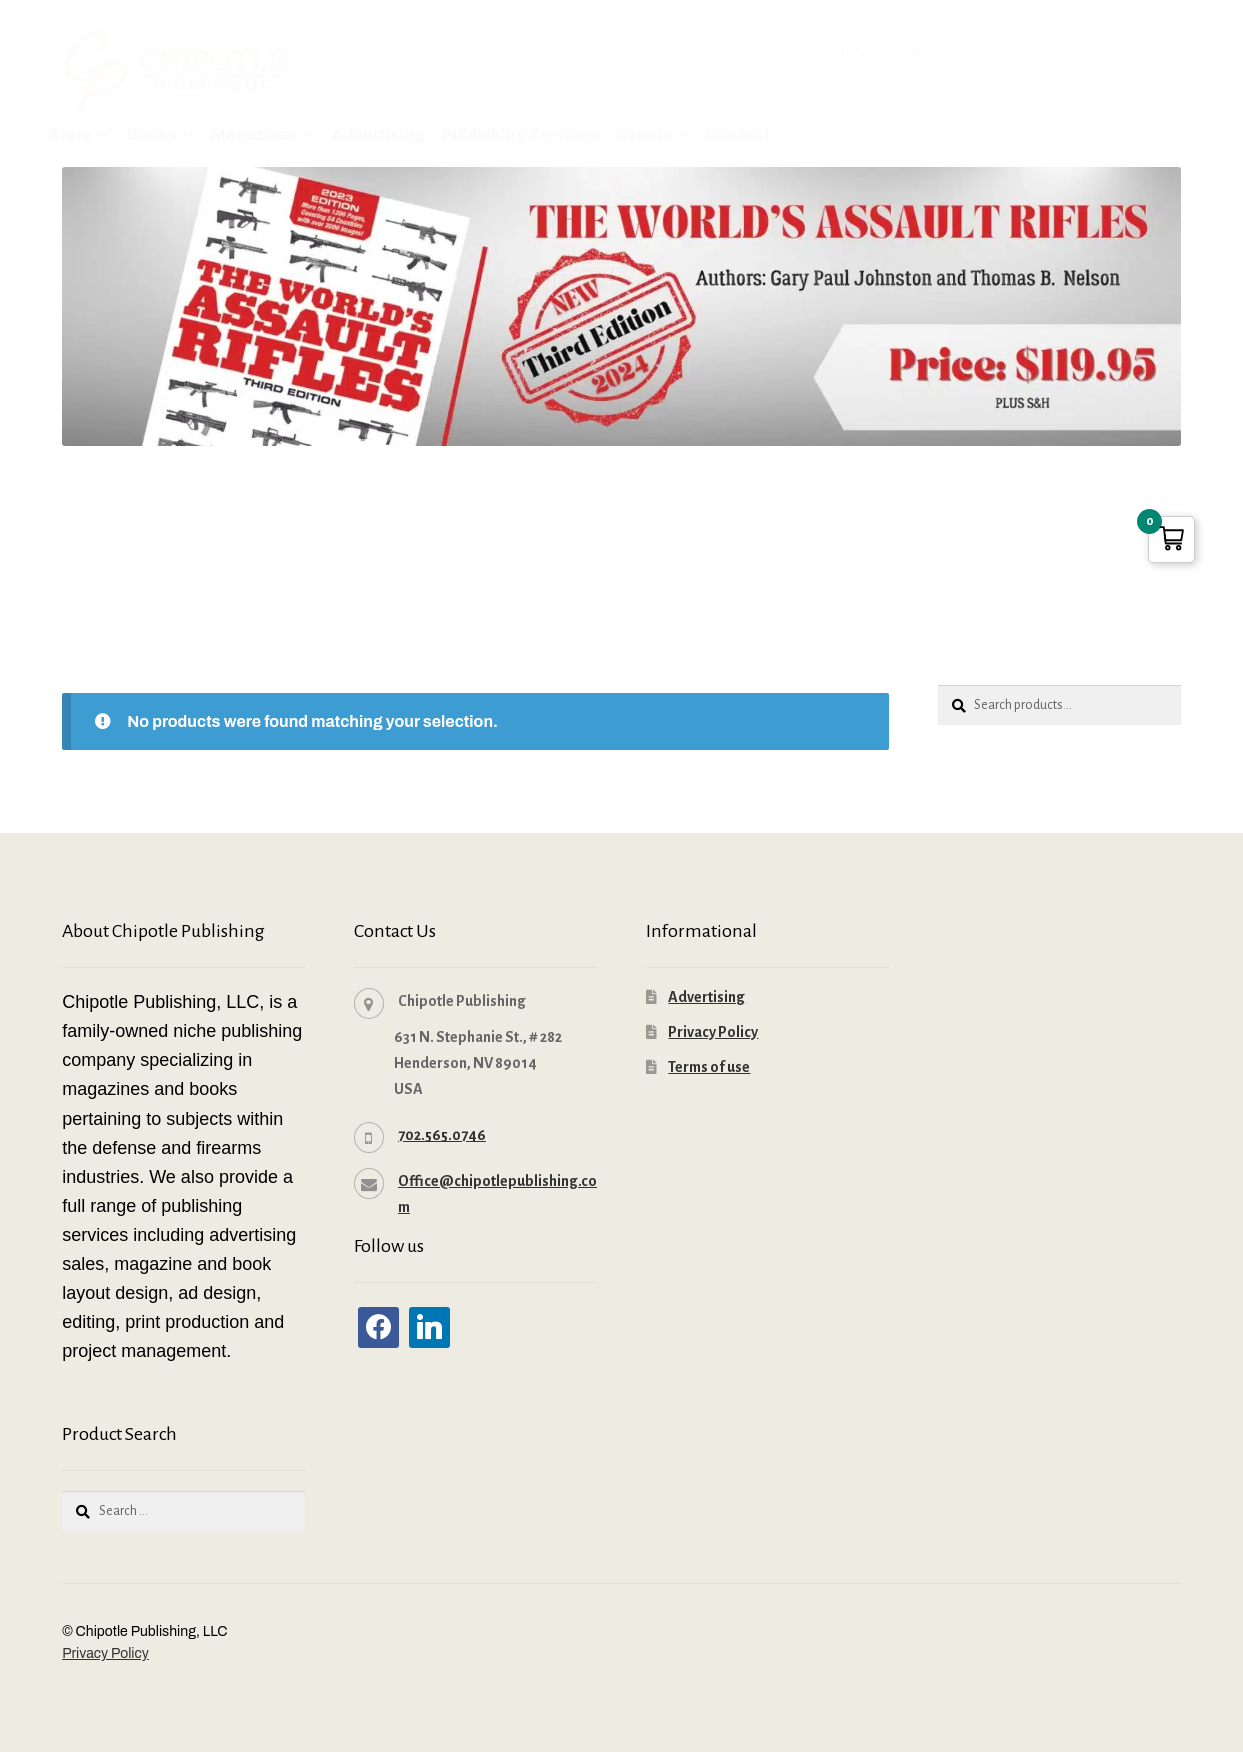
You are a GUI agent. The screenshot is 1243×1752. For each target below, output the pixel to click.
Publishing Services (520, 134)
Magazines (254, 134)
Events (644, 134)
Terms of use (709, 1065)
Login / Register (895, 50)
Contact (738, 134)
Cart (855, 66)
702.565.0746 (442, 1133)
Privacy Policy (713, 1030)
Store (70, 134)
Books (151, 134)
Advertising (378, 134)
